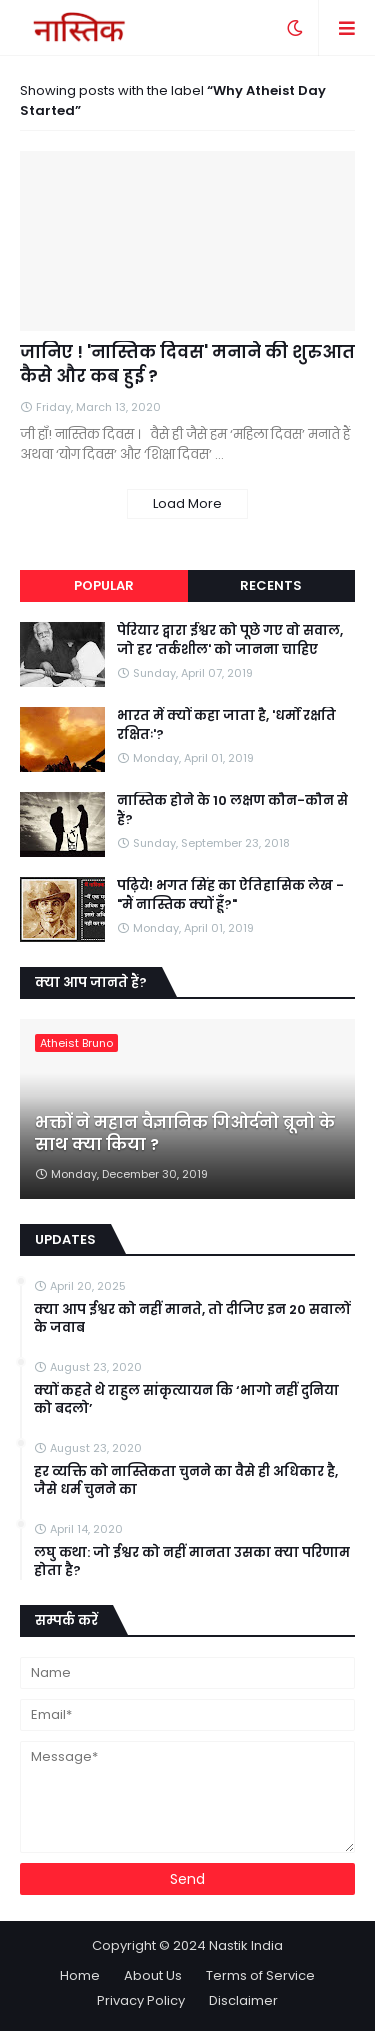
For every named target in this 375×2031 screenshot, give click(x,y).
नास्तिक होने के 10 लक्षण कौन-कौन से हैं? (232, 810)
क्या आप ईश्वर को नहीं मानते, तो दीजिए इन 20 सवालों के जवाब (192, 1319)
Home (80, 1975)
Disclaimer (243, 2000)
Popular (104, 585)
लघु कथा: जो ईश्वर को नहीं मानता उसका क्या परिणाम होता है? (192, 1562)
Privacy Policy (141, 2000)
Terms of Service (260, 1975)
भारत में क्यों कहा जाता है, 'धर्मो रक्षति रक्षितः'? (226, 725)
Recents (271, 585)
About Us (153, 1975)
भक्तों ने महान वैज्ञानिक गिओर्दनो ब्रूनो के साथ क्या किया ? (185, 1134)
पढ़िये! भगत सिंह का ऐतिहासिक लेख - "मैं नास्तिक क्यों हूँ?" (230, 895)
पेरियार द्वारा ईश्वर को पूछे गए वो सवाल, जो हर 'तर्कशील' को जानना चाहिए (230, 640)
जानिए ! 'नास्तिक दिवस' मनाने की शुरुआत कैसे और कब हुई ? (187, 364)
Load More (187, 503)
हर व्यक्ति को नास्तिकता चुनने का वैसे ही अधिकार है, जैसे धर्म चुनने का (186, 1481)
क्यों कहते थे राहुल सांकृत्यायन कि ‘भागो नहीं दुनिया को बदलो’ (186, 1400)
